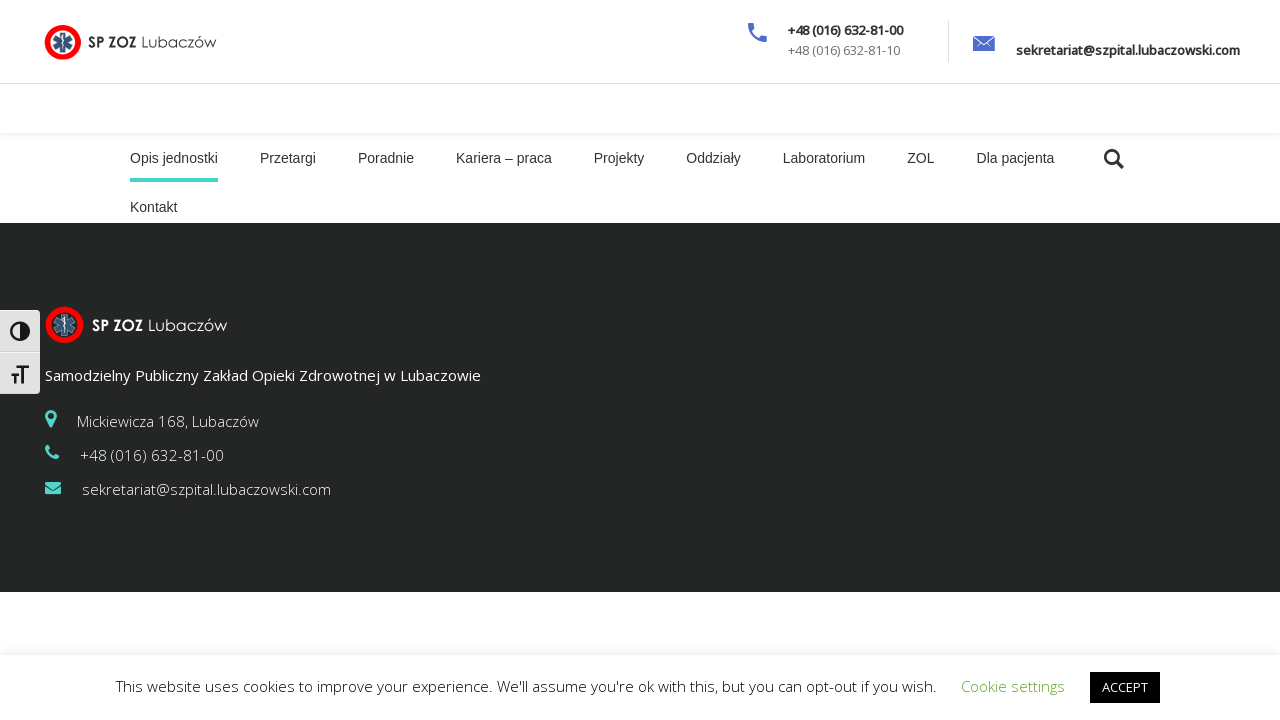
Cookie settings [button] (1013, 686)
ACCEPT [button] (1125, 687)
